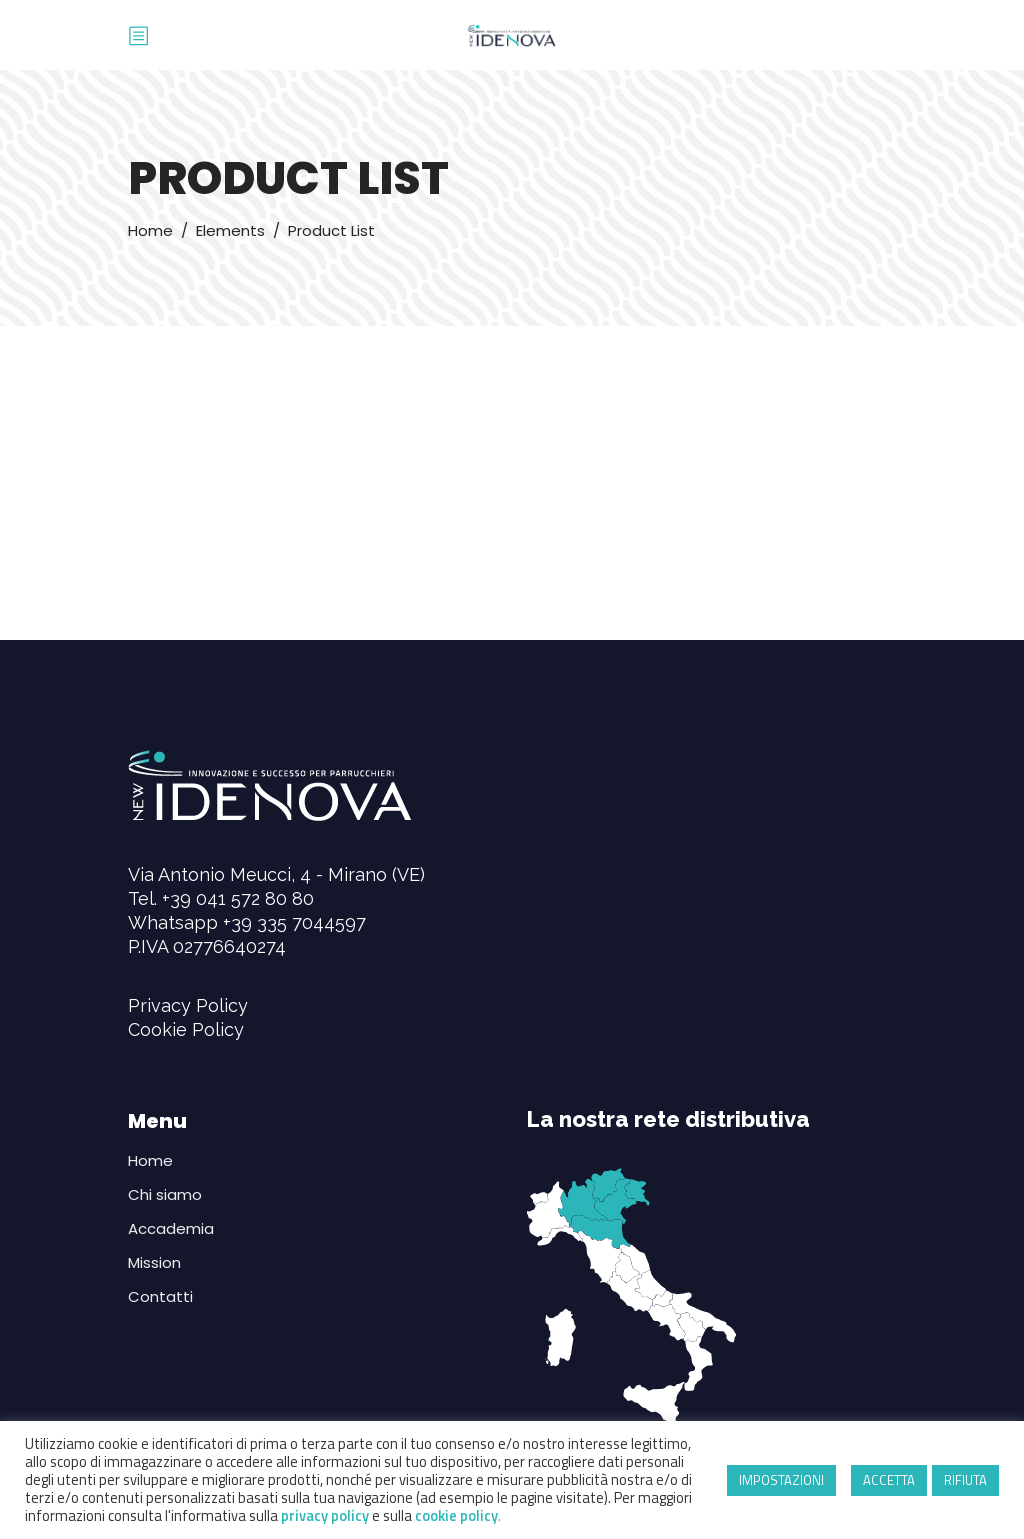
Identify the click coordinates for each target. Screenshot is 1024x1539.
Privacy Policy (188, 1005)
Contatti (160, 1296)
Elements (230, 230)
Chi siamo (165, 1194)
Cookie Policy (186, 1029)
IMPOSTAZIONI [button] (781, 1480)
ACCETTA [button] (889, 1480)
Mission (154, 1262)
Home (150, 230)
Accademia (171, 1228)
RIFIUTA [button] (965, 1480)
